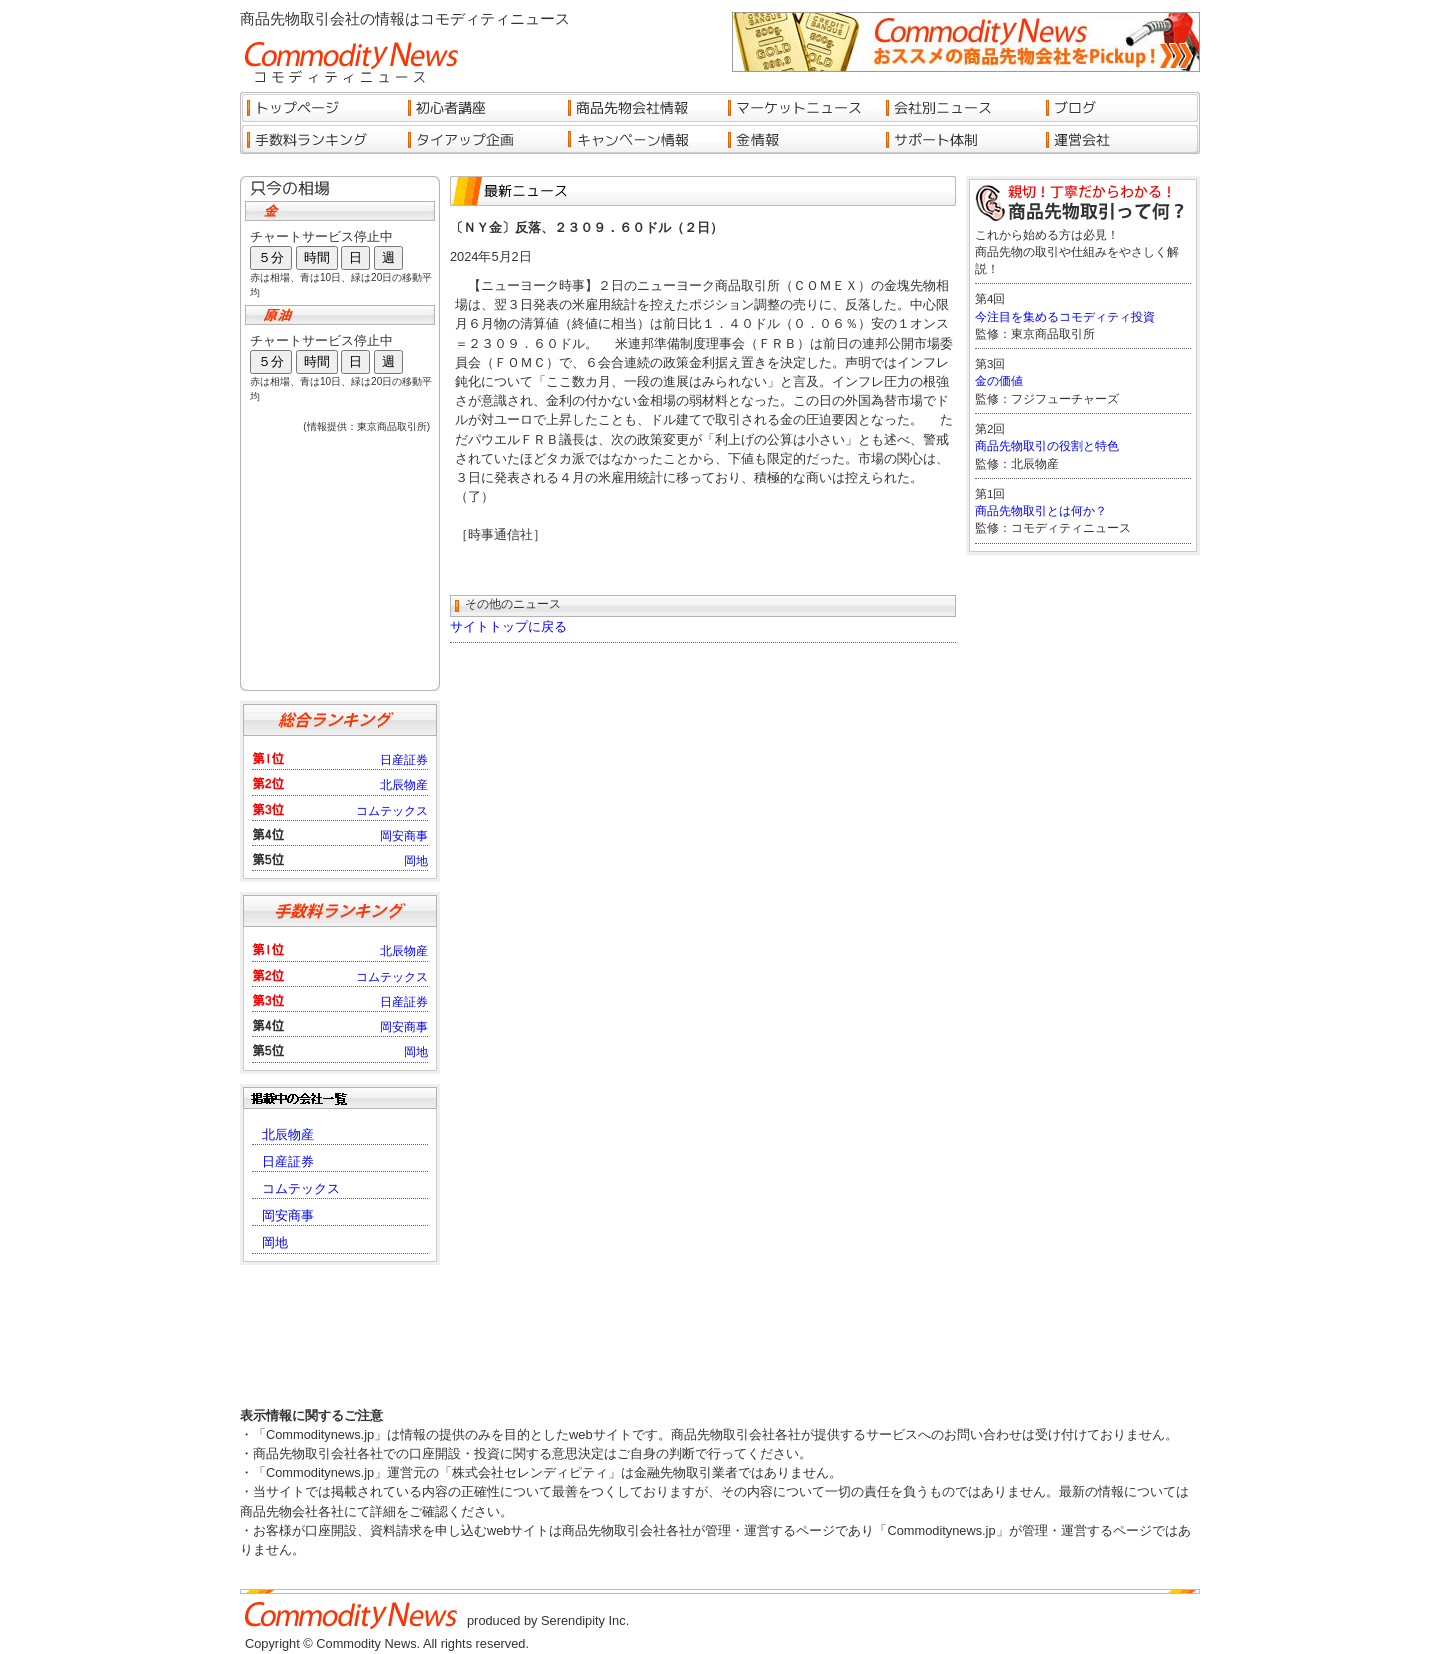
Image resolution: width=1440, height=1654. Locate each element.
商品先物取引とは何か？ (1041, 511)
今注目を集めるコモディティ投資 (1065, 317)
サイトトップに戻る (508, 626)
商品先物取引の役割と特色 (1047, 446)
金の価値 (999, 381)
